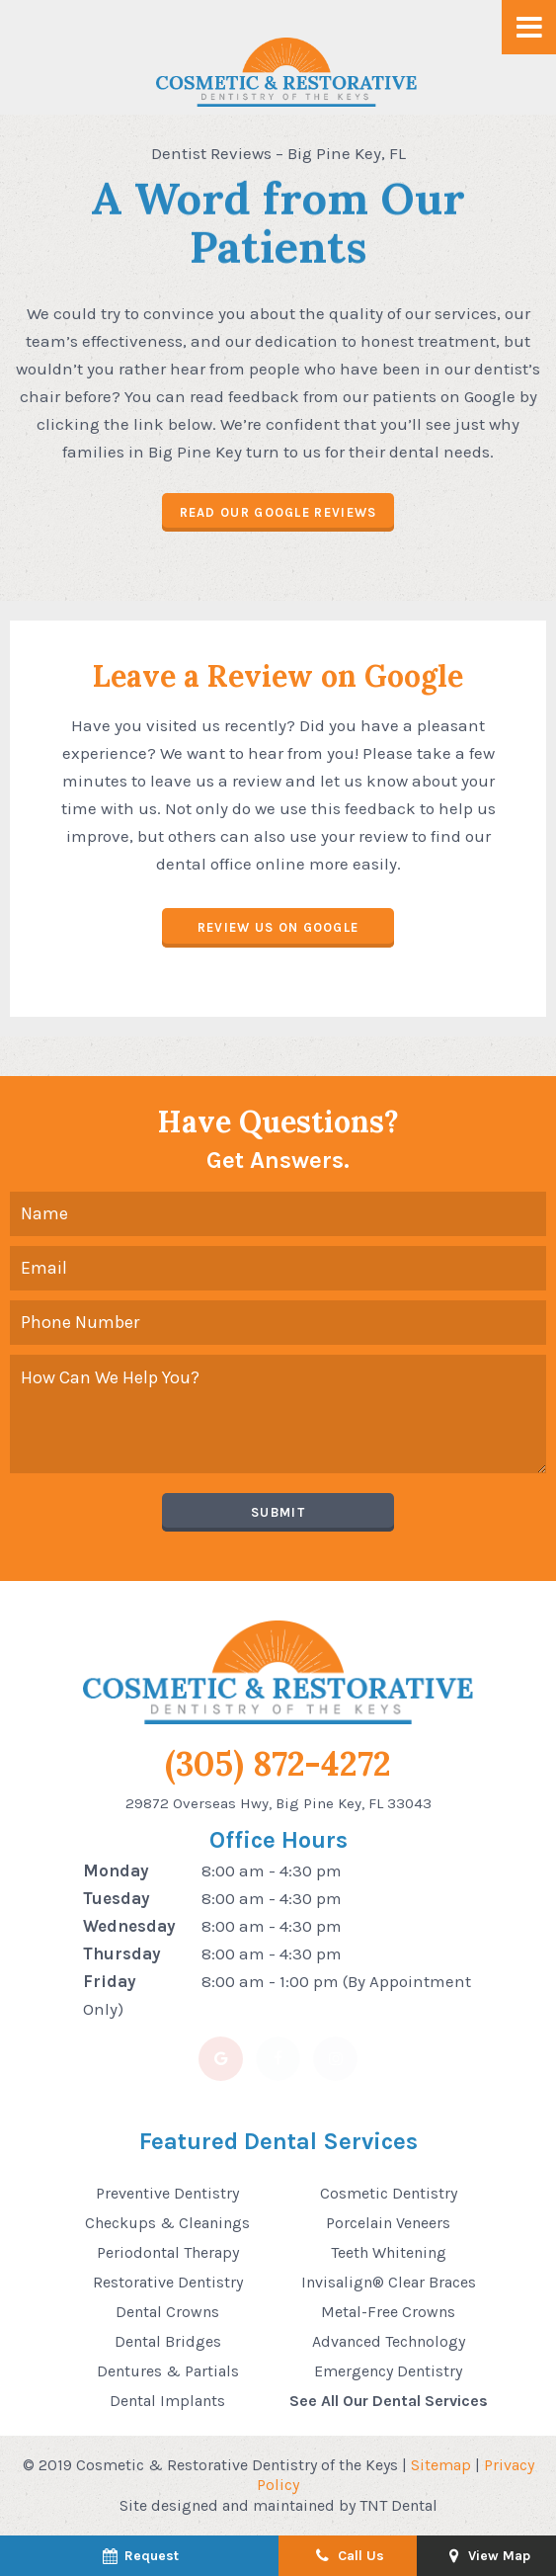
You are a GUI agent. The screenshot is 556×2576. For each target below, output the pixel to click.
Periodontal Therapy (168, 2252)
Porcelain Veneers (388, 2222)
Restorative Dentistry (168, 2282)
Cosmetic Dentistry (388, 2193)
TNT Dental (398, 2505)
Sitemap (441, 2464)
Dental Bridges (168, 2341)
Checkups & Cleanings (167, 2222)
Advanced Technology (388, 2341)
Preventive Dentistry (167, 2193)
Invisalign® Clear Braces (388, 2282)
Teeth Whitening (388, 2252)
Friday (109, 1981)
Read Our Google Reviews (278, 512)
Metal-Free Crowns (388, 2311)
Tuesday (116, 1898)
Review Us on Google (278, 927)
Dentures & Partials (168, 2371)
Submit (278, 1512)
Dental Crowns (167, 2311)
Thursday (122, 1953)
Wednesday (129, 1926)
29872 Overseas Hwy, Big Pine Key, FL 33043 (278, 1803)
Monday (116, 1870)
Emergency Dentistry (388, 2371)
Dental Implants (167, 2400)
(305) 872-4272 (278, 1764)
